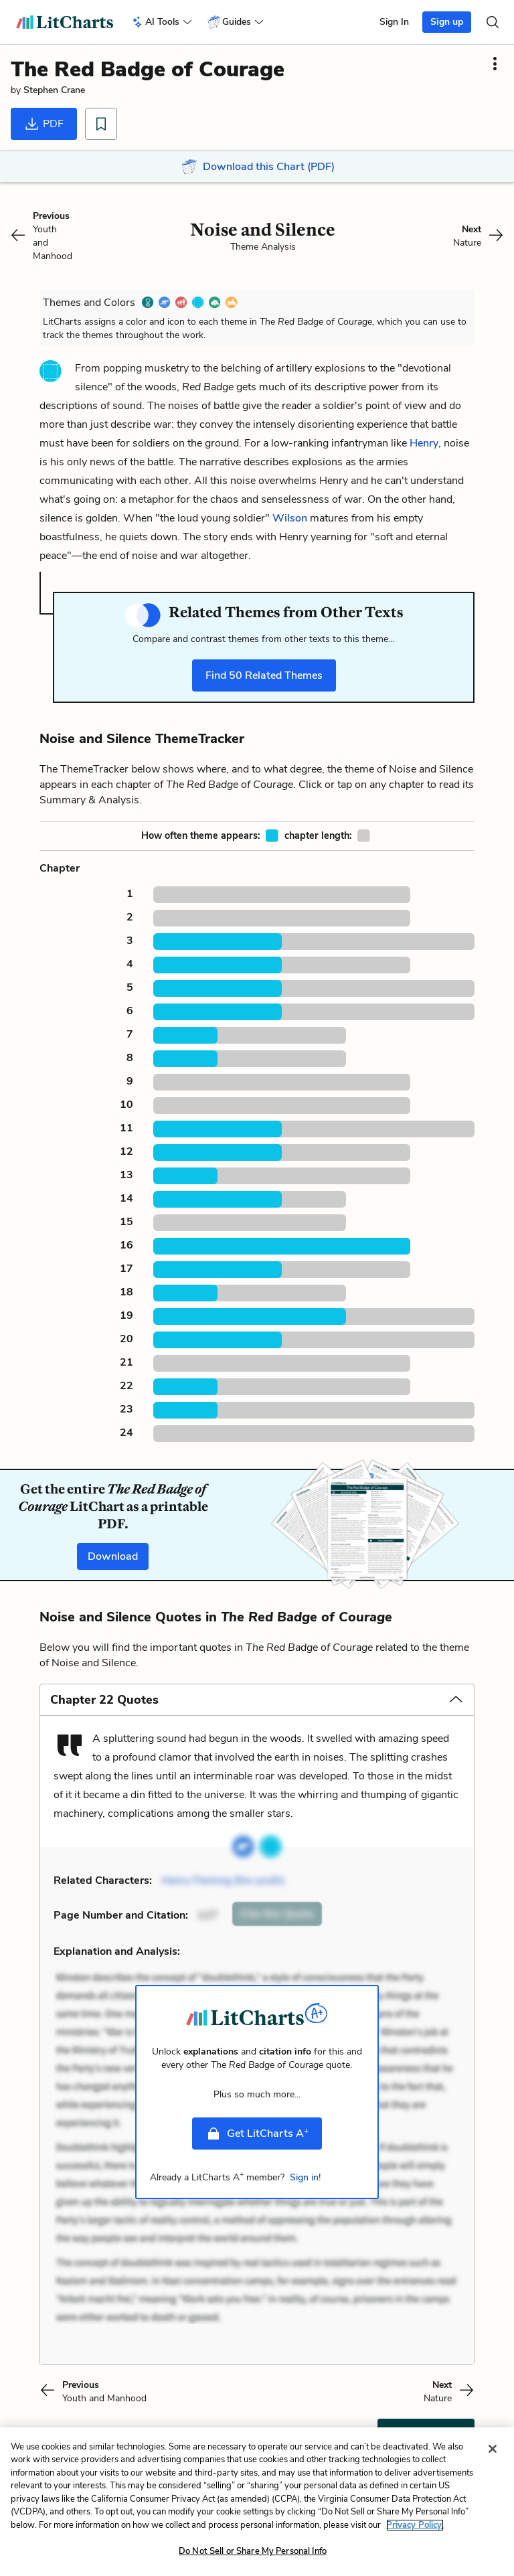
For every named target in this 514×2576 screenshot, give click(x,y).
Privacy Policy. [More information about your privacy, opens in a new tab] (415, 2534)
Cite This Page (426, 2434)
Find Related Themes (264, 675)
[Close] (492, 2458)
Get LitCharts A (257, 2133)
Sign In (394, 21)
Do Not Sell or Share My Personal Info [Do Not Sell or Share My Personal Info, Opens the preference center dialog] (253, 2561)
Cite (277, 1914)
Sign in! (305, 2177)
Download (113, 1556)
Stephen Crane (54, 90)
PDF (44, 124)
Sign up (446, 21)
